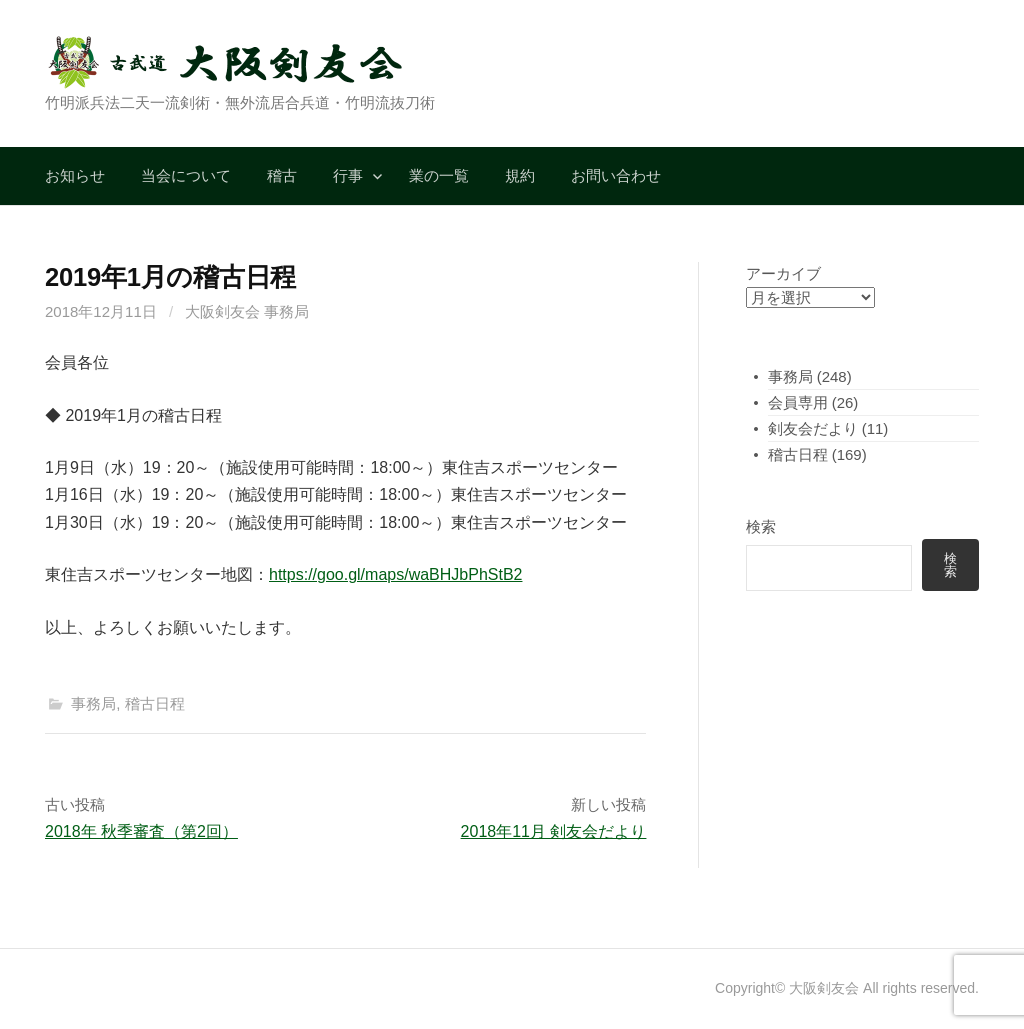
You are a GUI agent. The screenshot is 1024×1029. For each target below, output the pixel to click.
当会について (186, 175)
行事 (348, 175)
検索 (761, 526)
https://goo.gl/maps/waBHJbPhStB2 (395, 574)
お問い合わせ (616, 175)
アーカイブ (783, 273)
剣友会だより (813, 428)
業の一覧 (439, 175)
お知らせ (75, 175)
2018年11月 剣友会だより (554, 831)
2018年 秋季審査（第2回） (141, 831)
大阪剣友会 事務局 (247, 311)
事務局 (93, 703)
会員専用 (798, 402)
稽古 (282, 175)
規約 (520, 175)
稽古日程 (155, 703)
